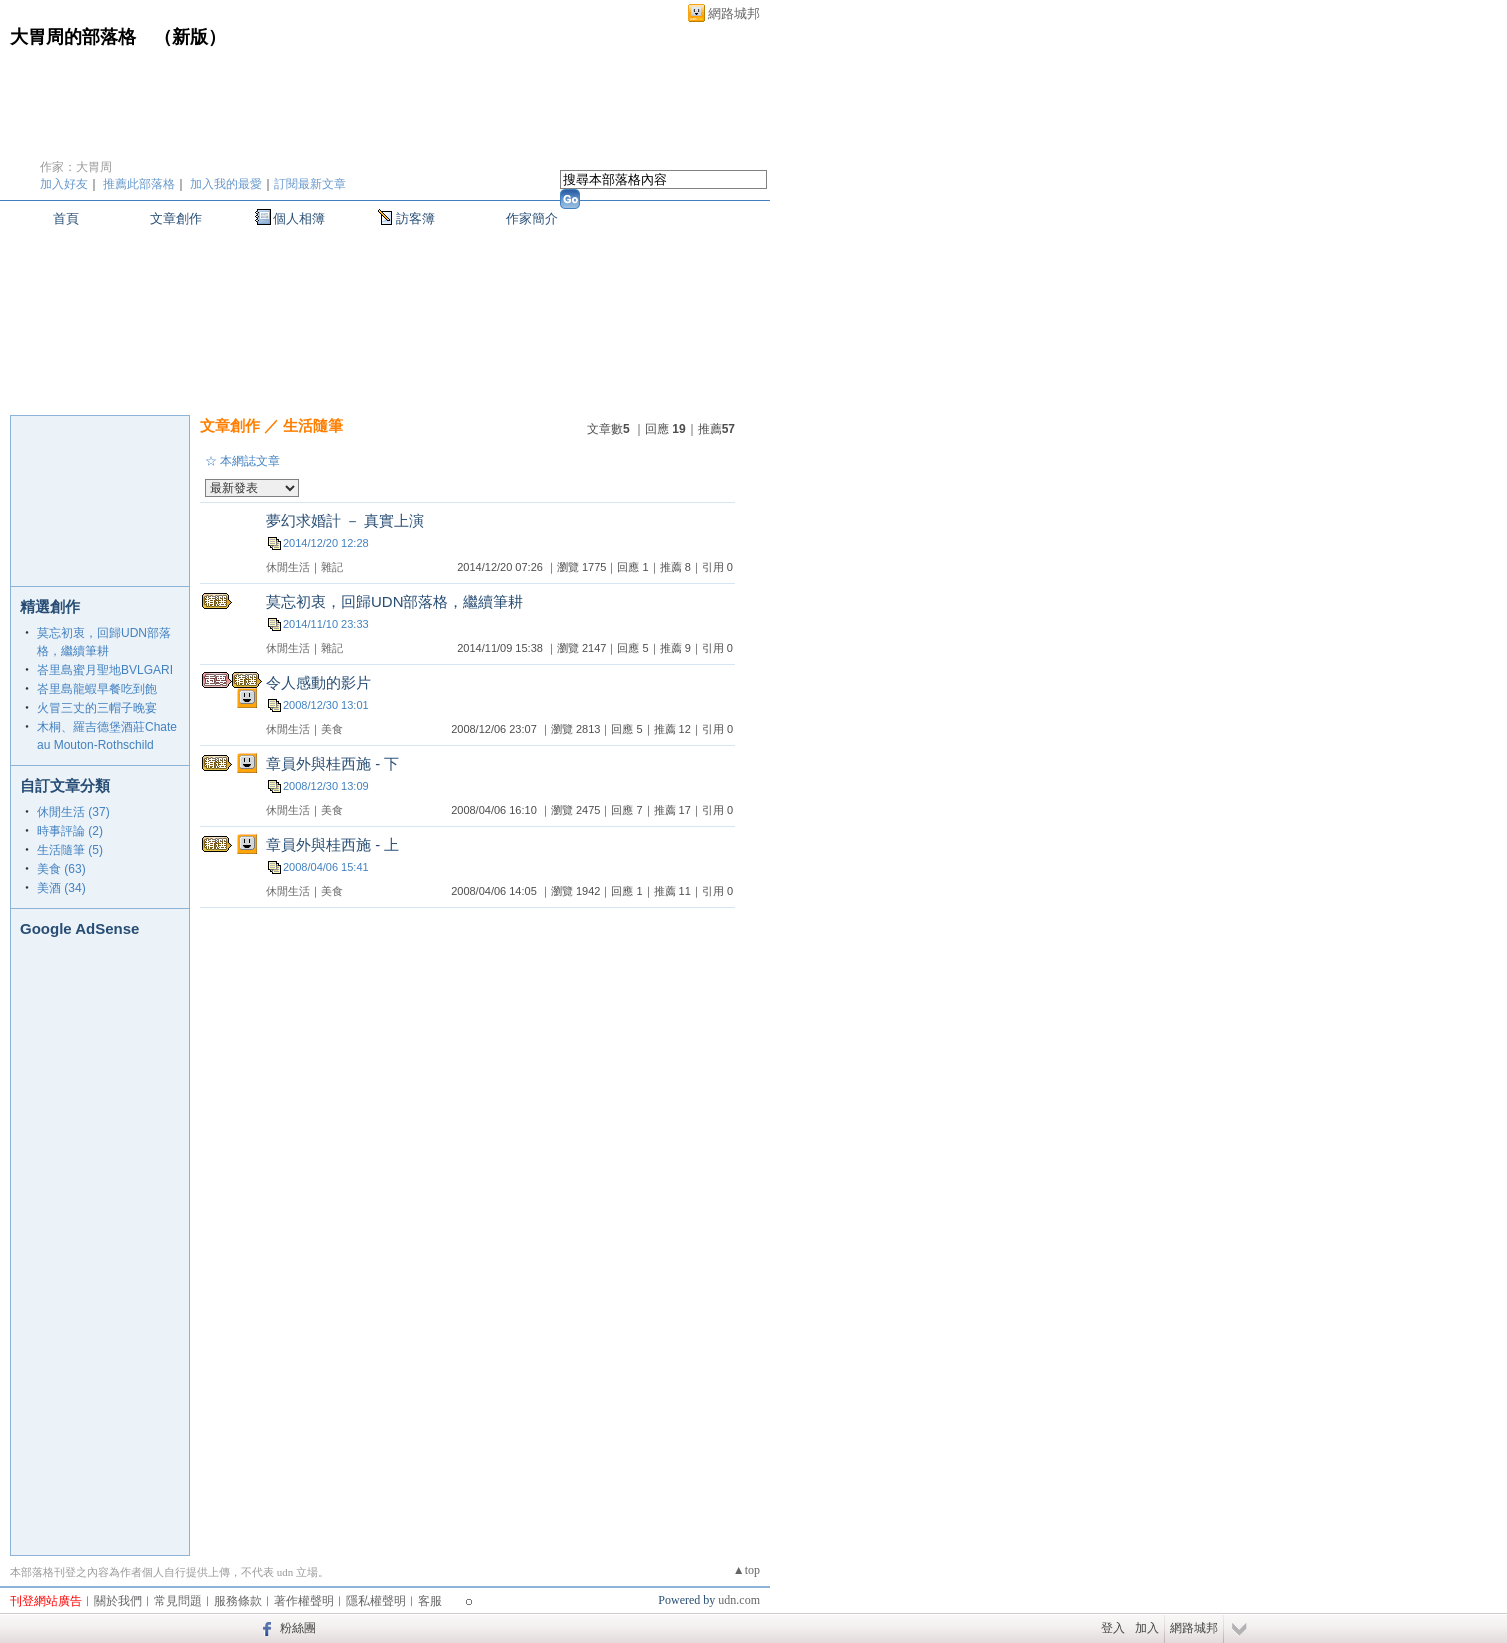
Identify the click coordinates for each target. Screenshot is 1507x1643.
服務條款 (238, 1601)
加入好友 (64, 184)
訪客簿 (415, 218)
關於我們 (118, 1601)
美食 (332, 729)
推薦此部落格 (139, 184)
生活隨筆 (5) (70, 850)
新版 (190, 37)
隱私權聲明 (376, 1601)
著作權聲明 (304, 1601)
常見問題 (178, 1601)
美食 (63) (61, 869)
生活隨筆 (313, 425)
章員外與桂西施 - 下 (332, 763)
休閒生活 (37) (73, 812)
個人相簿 (299, 218)
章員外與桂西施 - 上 (332, 844)
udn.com (739, 1600)
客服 (430, 1601)
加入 (1147, 1628)
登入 (1113, 1628)
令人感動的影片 (318, 682)
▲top (746, 1570)
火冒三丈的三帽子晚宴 (97, 708)
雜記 (332, 567)
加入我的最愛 (226, 184)
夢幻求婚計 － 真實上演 (345, 520)
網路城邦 (734, 13)
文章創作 (176, 218)
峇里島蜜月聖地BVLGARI (105, 670)
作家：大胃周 (76, 167)
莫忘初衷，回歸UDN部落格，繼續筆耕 (395, 601)
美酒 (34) (61, 888)
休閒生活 (288, 567)
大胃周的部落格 (73, 37)
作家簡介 (532, 218)
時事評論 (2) (70, 831)
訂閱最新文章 (310, 184)
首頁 (66, 218)
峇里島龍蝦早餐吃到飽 (97, 689)
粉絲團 (298, 1628)
